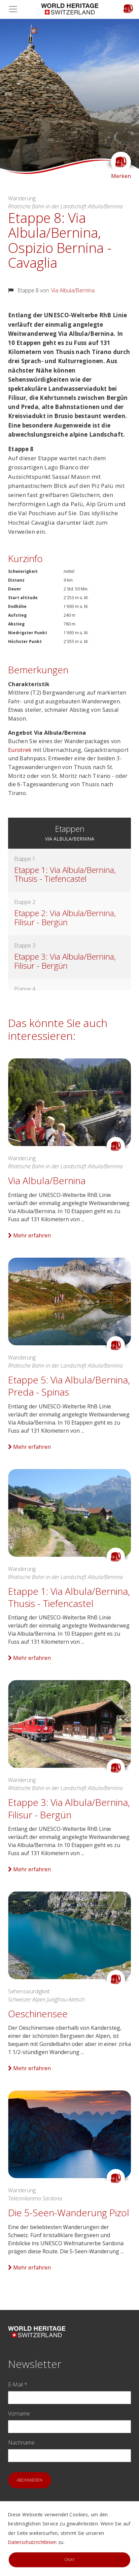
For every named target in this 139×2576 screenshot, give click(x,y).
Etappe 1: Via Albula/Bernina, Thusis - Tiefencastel (65, 874)
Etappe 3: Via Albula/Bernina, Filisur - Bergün (65, 961)
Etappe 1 (24, 858)
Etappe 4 (24, 989)
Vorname (19, 2413)
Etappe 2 (24, 902)
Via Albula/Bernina (73, 290)
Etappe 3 (24, 945)
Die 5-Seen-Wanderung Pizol (68, 2212)
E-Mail (17, 2384)
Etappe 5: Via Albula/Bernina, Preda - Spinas (69, 1385)
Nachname (21, 2442)
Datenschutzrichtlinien (32, 2542)
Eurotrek (20, 750)
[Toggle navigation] (15, 9)
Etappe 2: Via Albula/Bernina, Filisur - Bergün (65, 917)
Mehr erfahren (29, 1235)
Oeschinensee (38, 2013)
